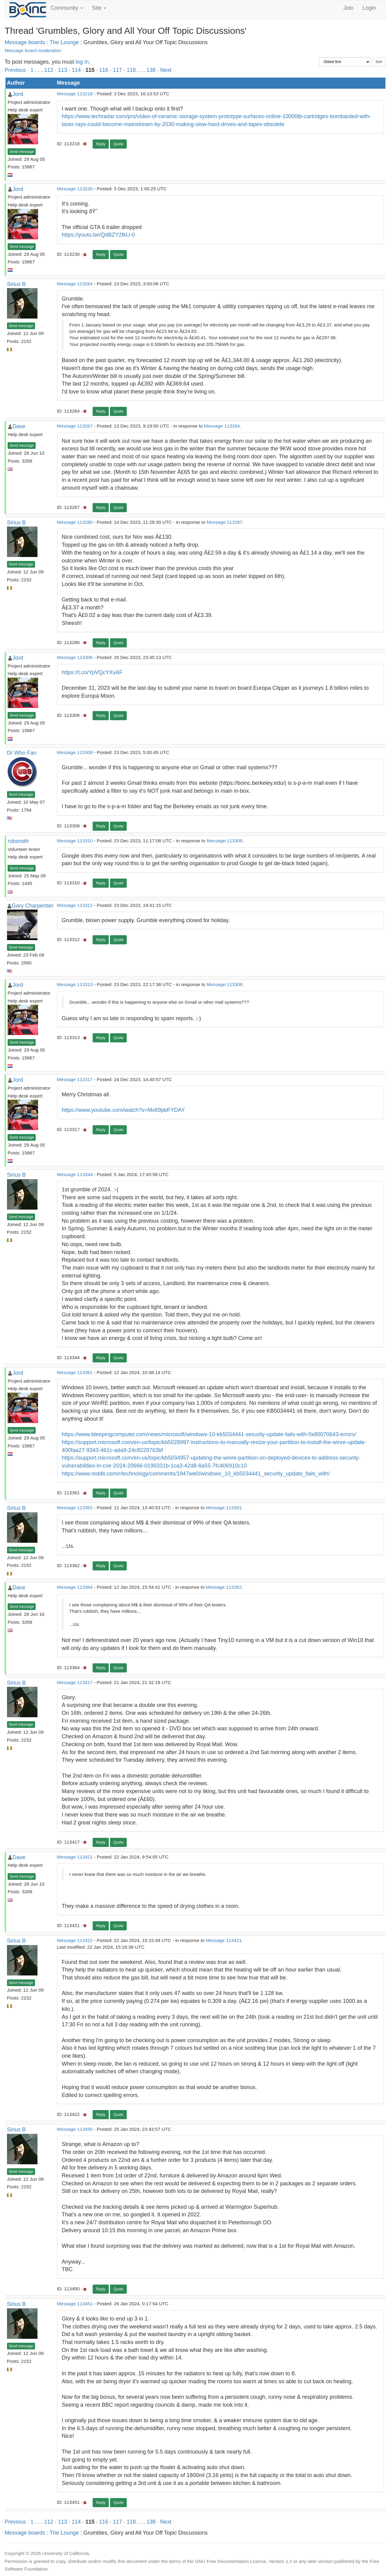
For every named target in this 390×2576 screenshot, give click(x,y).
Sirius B (16, 284)
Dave (18, 426)
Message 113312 (75, 905)
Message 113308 (75, 752)
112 (48, 70)
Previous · (17, 70)
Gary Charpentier (33, 906)
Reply (100, 144)
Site (99, 8)
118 (131, 70)
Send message (21, 152)
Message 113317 (75, 1079)
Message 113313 (75, 984)
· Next (164, 70)
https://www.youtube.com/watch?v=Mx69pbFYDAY (123, 1110)
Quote (118, 144)
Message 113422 (75, 1940)
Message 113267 (75, 425)
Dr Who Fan (22, 753)
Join (348, 8)
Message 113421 (75, 1856)
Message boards (25, 42)
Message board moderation (33, 50)
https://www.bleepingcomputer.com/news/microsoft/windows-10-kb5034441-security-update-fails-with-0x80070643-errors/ (209, 1434)
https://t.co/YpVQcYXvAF (92, 672)
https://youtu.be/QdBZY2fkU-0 (98, 235)
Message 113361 (75, 1372)
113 (62, 70)
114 (76, 70)
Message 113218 (75, 93)
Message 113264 (75, 283)
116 (103, 70)
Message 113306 (75, 657)
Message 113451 (75, 2303)
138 (151, 70)
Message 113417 (75, 1682)
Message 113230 (75, 188)
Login (369, 8)
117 (117, 70)
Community (67, 8)
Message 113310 (75, 840)
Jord (17, 94)
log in (82, 62)
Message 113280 (75, 522)
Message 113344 (75, 1174)
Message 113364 (75, 1587)
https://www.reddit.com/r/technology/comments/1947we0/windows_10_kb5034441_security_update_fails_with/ (196, 1474)
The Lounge (64, 42)
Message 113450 (75, 2129)
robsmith (18, 841)
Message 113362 (75, 1507)
